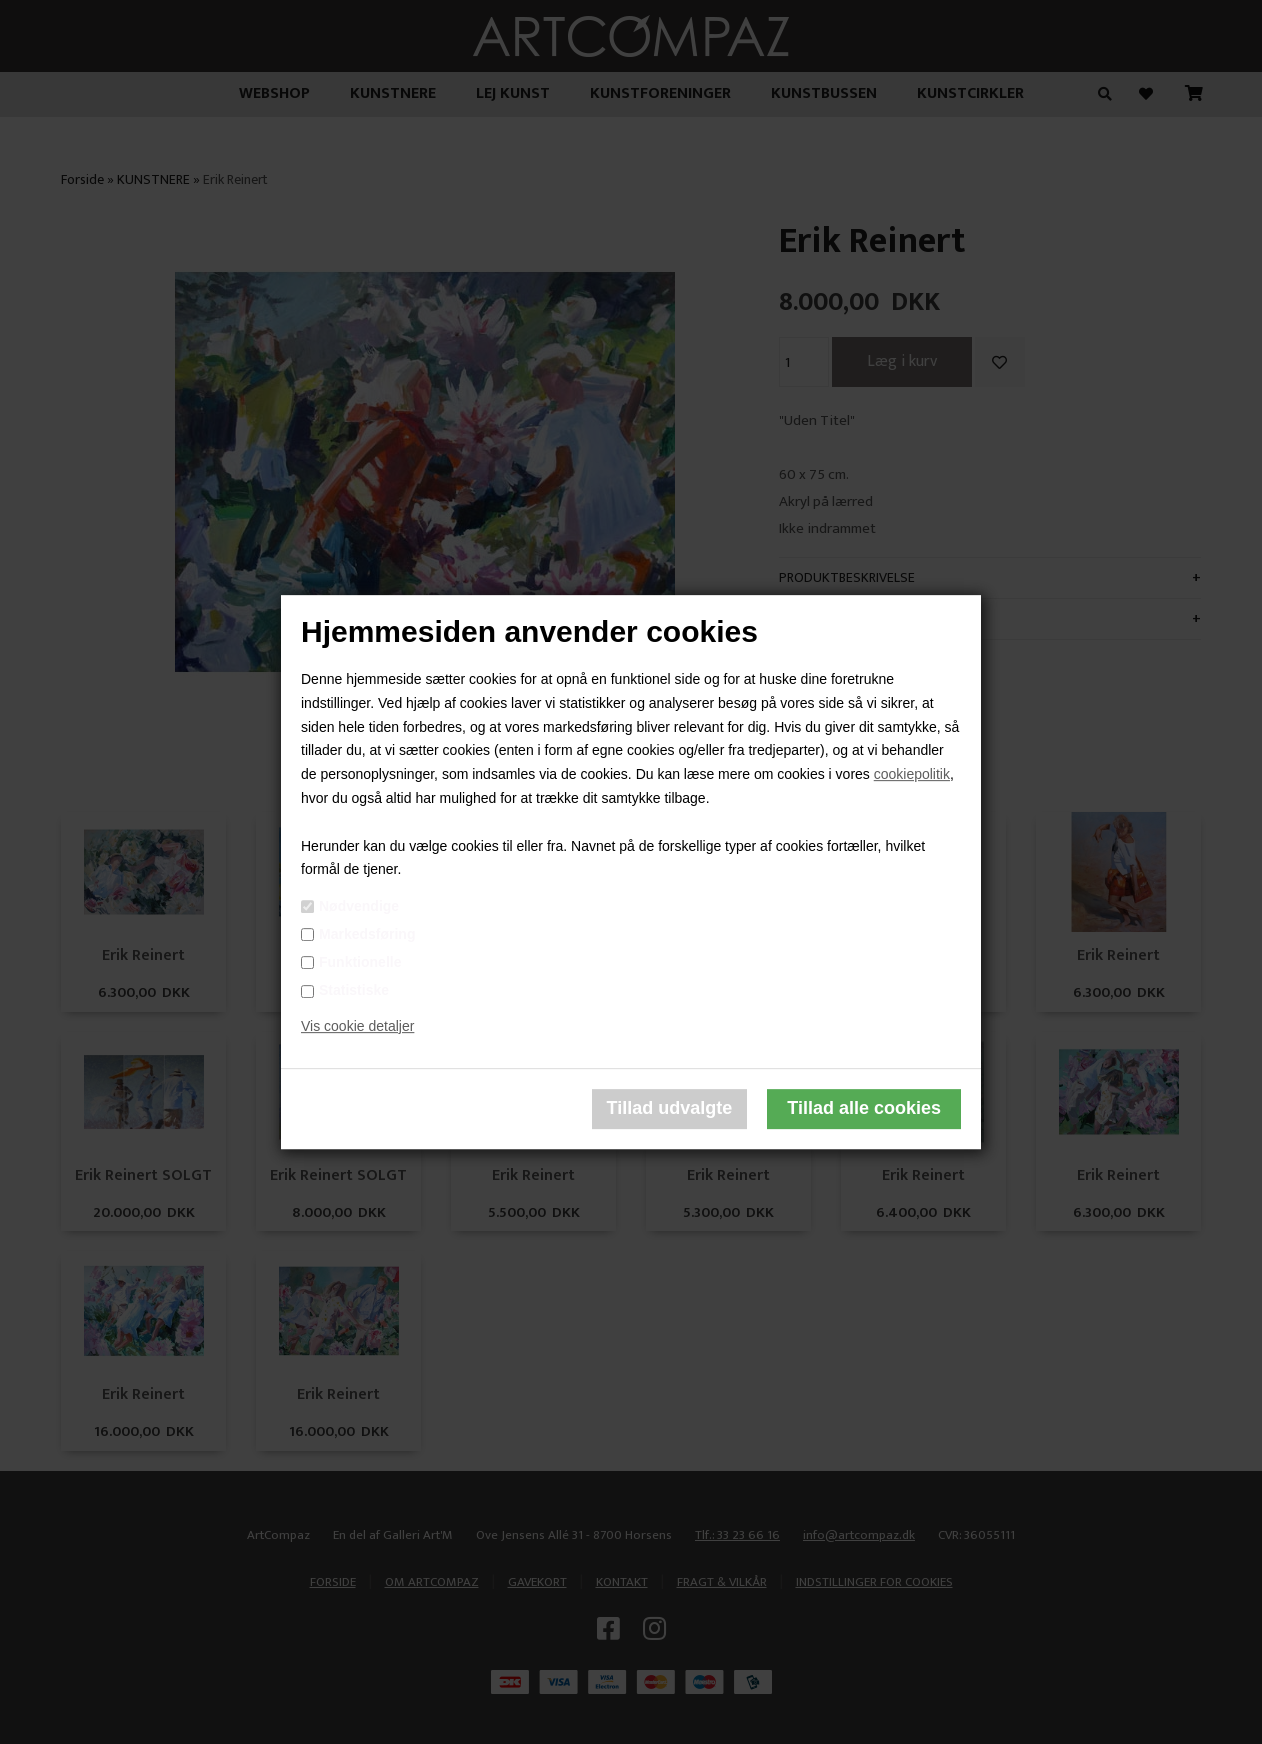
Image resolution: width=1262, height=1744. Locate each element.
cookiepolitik (912, 774)
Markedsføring (367, 934)
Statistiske (354, 990)
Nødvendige (359, 906)
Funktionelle (360, 962)
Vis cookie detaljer (357, 1026)
